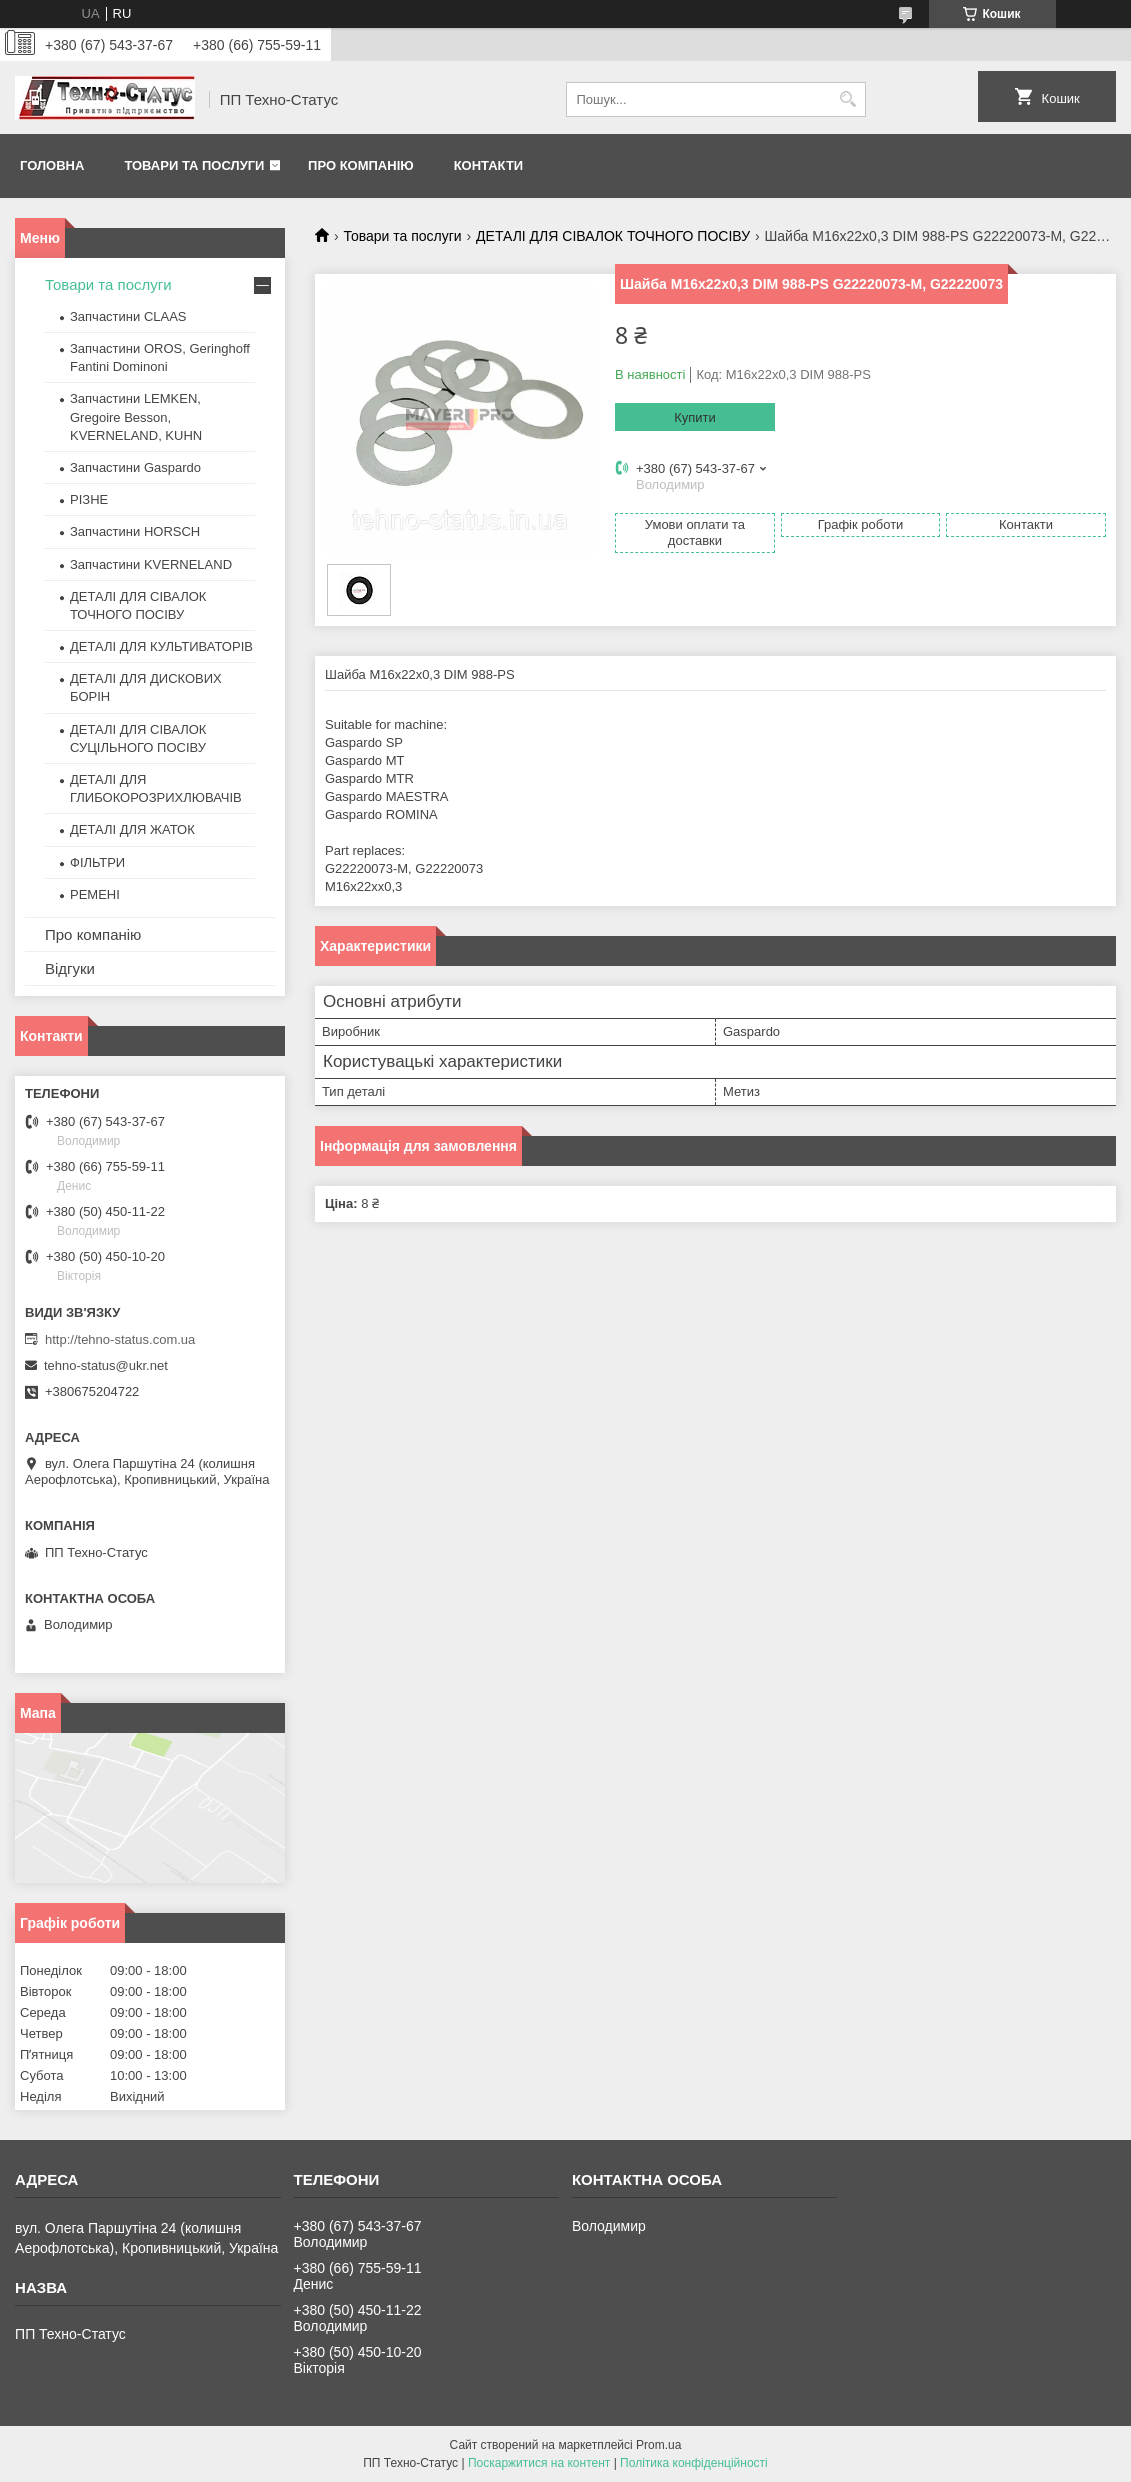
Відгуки (70, 968)
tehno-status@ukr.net (106, 1365)
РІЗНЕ (89, 499)
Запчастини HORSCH (135, 531)
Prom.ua (658, 2445)
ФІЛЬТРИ (97, 862)
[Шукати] (848, 99)
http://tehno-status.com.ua (120, 1339)
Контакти (489, 165)
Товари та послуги (194, 165)
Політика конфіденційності (694, 2463)
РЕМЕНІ (95, 894)
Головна (52, 165)
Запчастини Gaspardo (135, 467)
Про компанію (361, 165)
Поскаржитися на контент (539, 2463)
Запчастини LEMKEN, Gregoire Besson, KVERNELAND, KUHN (136, 416)
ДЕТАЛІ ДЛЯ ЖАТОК (132, 829)
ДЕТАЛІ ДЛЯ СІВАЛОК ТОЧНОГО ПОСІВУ (613, 236)
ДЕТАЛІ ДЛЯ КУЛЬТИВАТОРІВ (161, 646)
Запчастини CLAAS (128, 316)
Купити (695, 417)
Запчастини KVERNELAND (151, 564)
